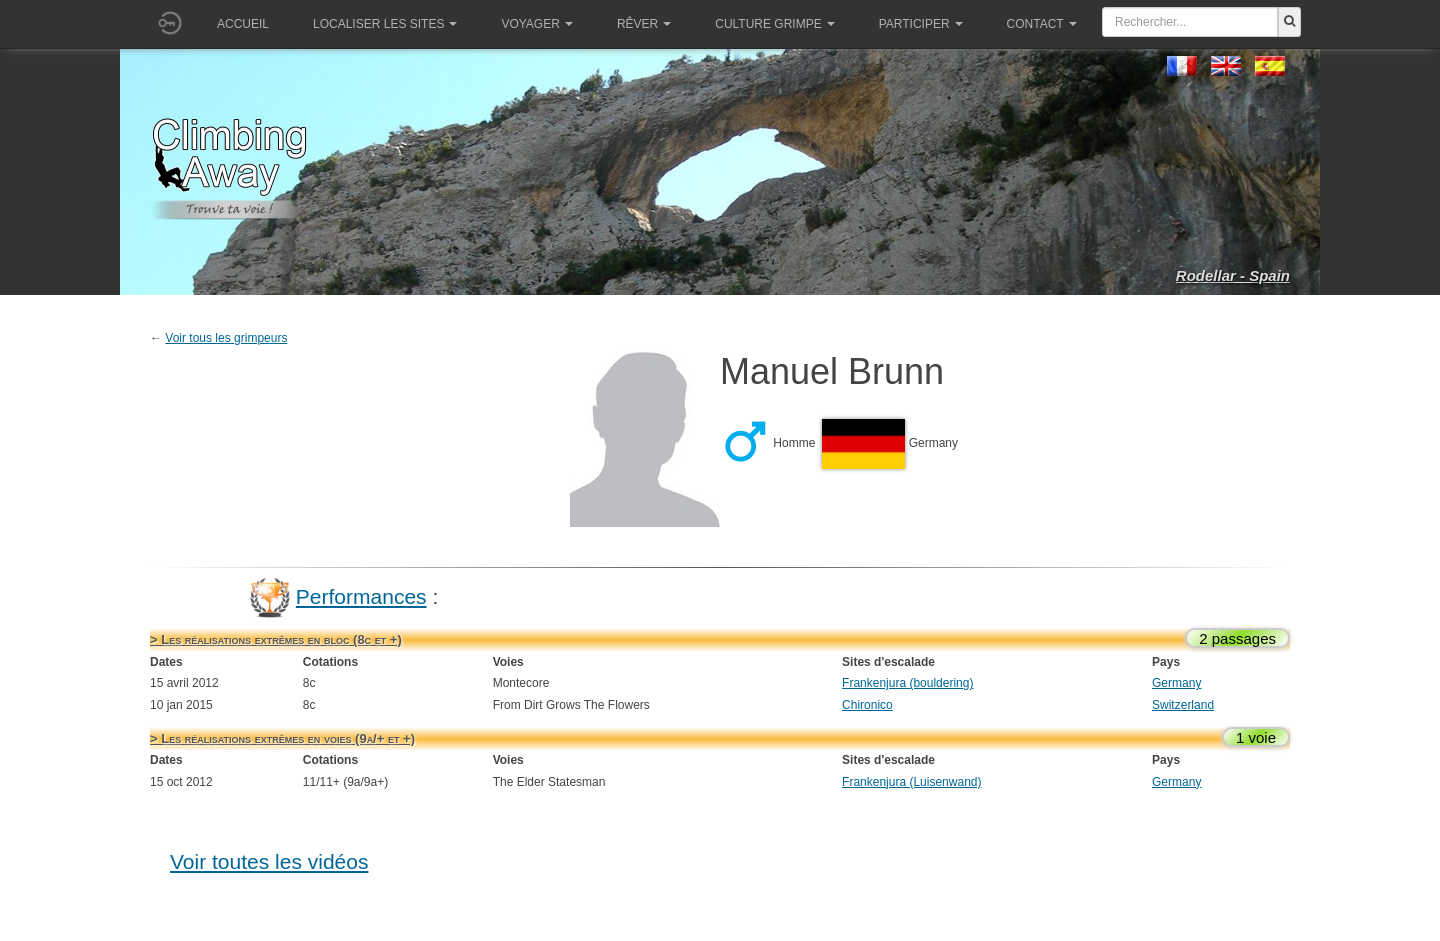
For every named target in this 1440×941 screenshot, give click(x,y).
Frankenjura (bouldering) (907, 683)
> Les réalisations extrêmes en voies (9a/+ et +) (282, 738)
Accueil (243, 24)
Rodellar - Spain (1233, 275)
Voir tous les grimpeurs (226, 338)
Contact (1042, 24)
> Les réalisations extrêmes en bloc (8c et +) (276, 639)
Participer (921, 24)
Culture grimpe (774, 24)
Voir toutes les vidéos (269, 861)
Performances (361, 596)
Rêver (644, 24)
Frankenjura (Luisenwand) (911, 782)
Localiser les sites (385, 24)
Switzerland (1183, 705)
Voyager (536, 24)
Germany (1176, 683)
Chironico (867, 705)
